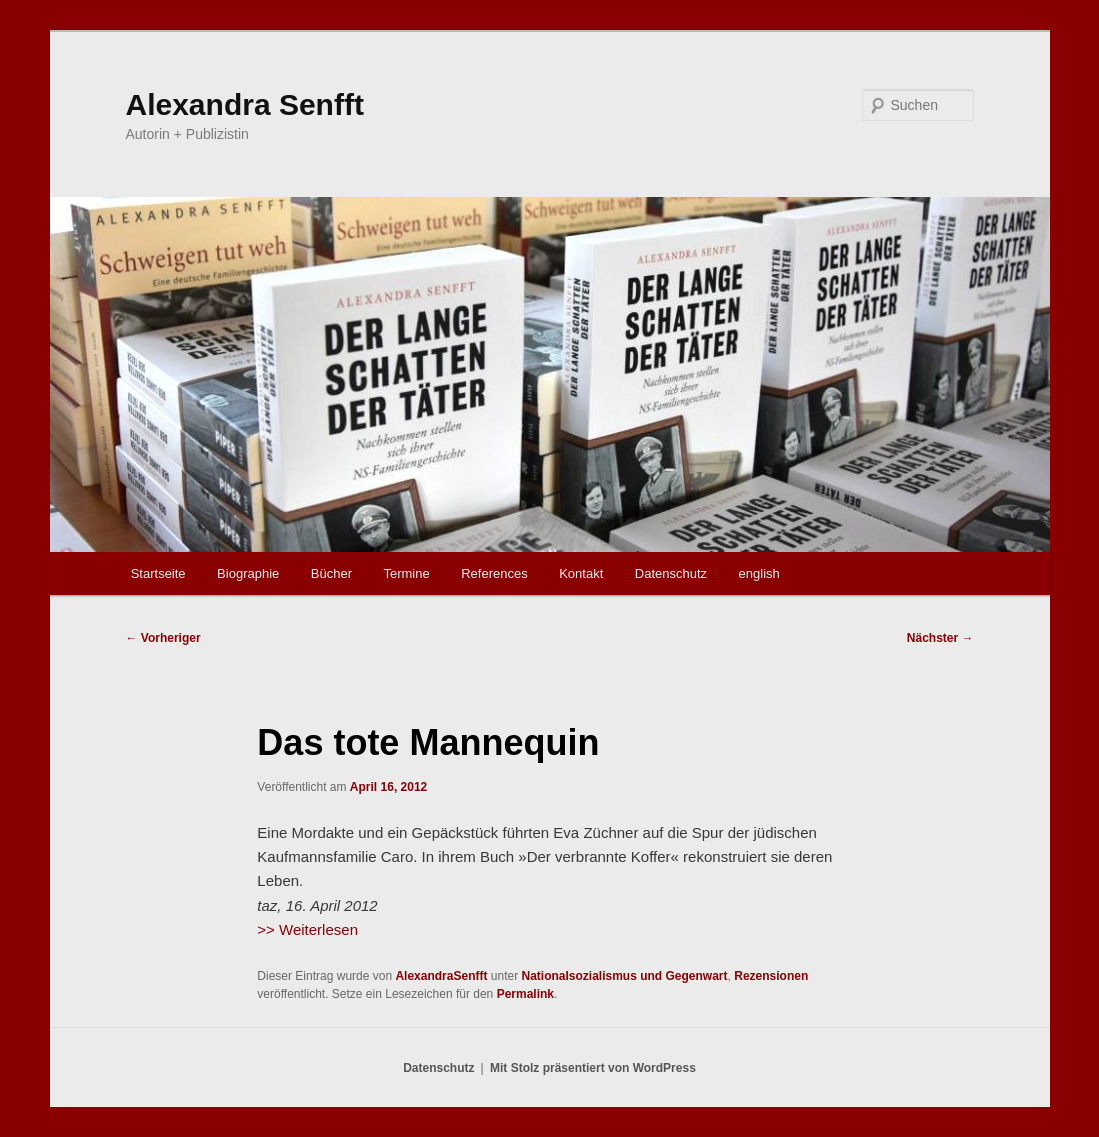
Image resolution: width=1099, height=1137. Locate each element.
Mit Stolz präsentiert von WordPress (593, 1068)
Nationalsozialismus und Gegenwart (625, 976)
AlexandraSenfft (441, 976)
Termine (406, 573)
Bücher (331, 573)
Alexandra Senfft (245, 104)
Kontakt (581, 573)
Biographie (248, 573)
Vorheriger (163, 638)
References (494, 573)
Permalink (525, 994)
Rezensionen (771, 976)
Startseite (158, 573)
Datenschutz (671, 573)
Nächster (940, 638)
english (759, 573)
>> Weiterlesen (307, 929)
